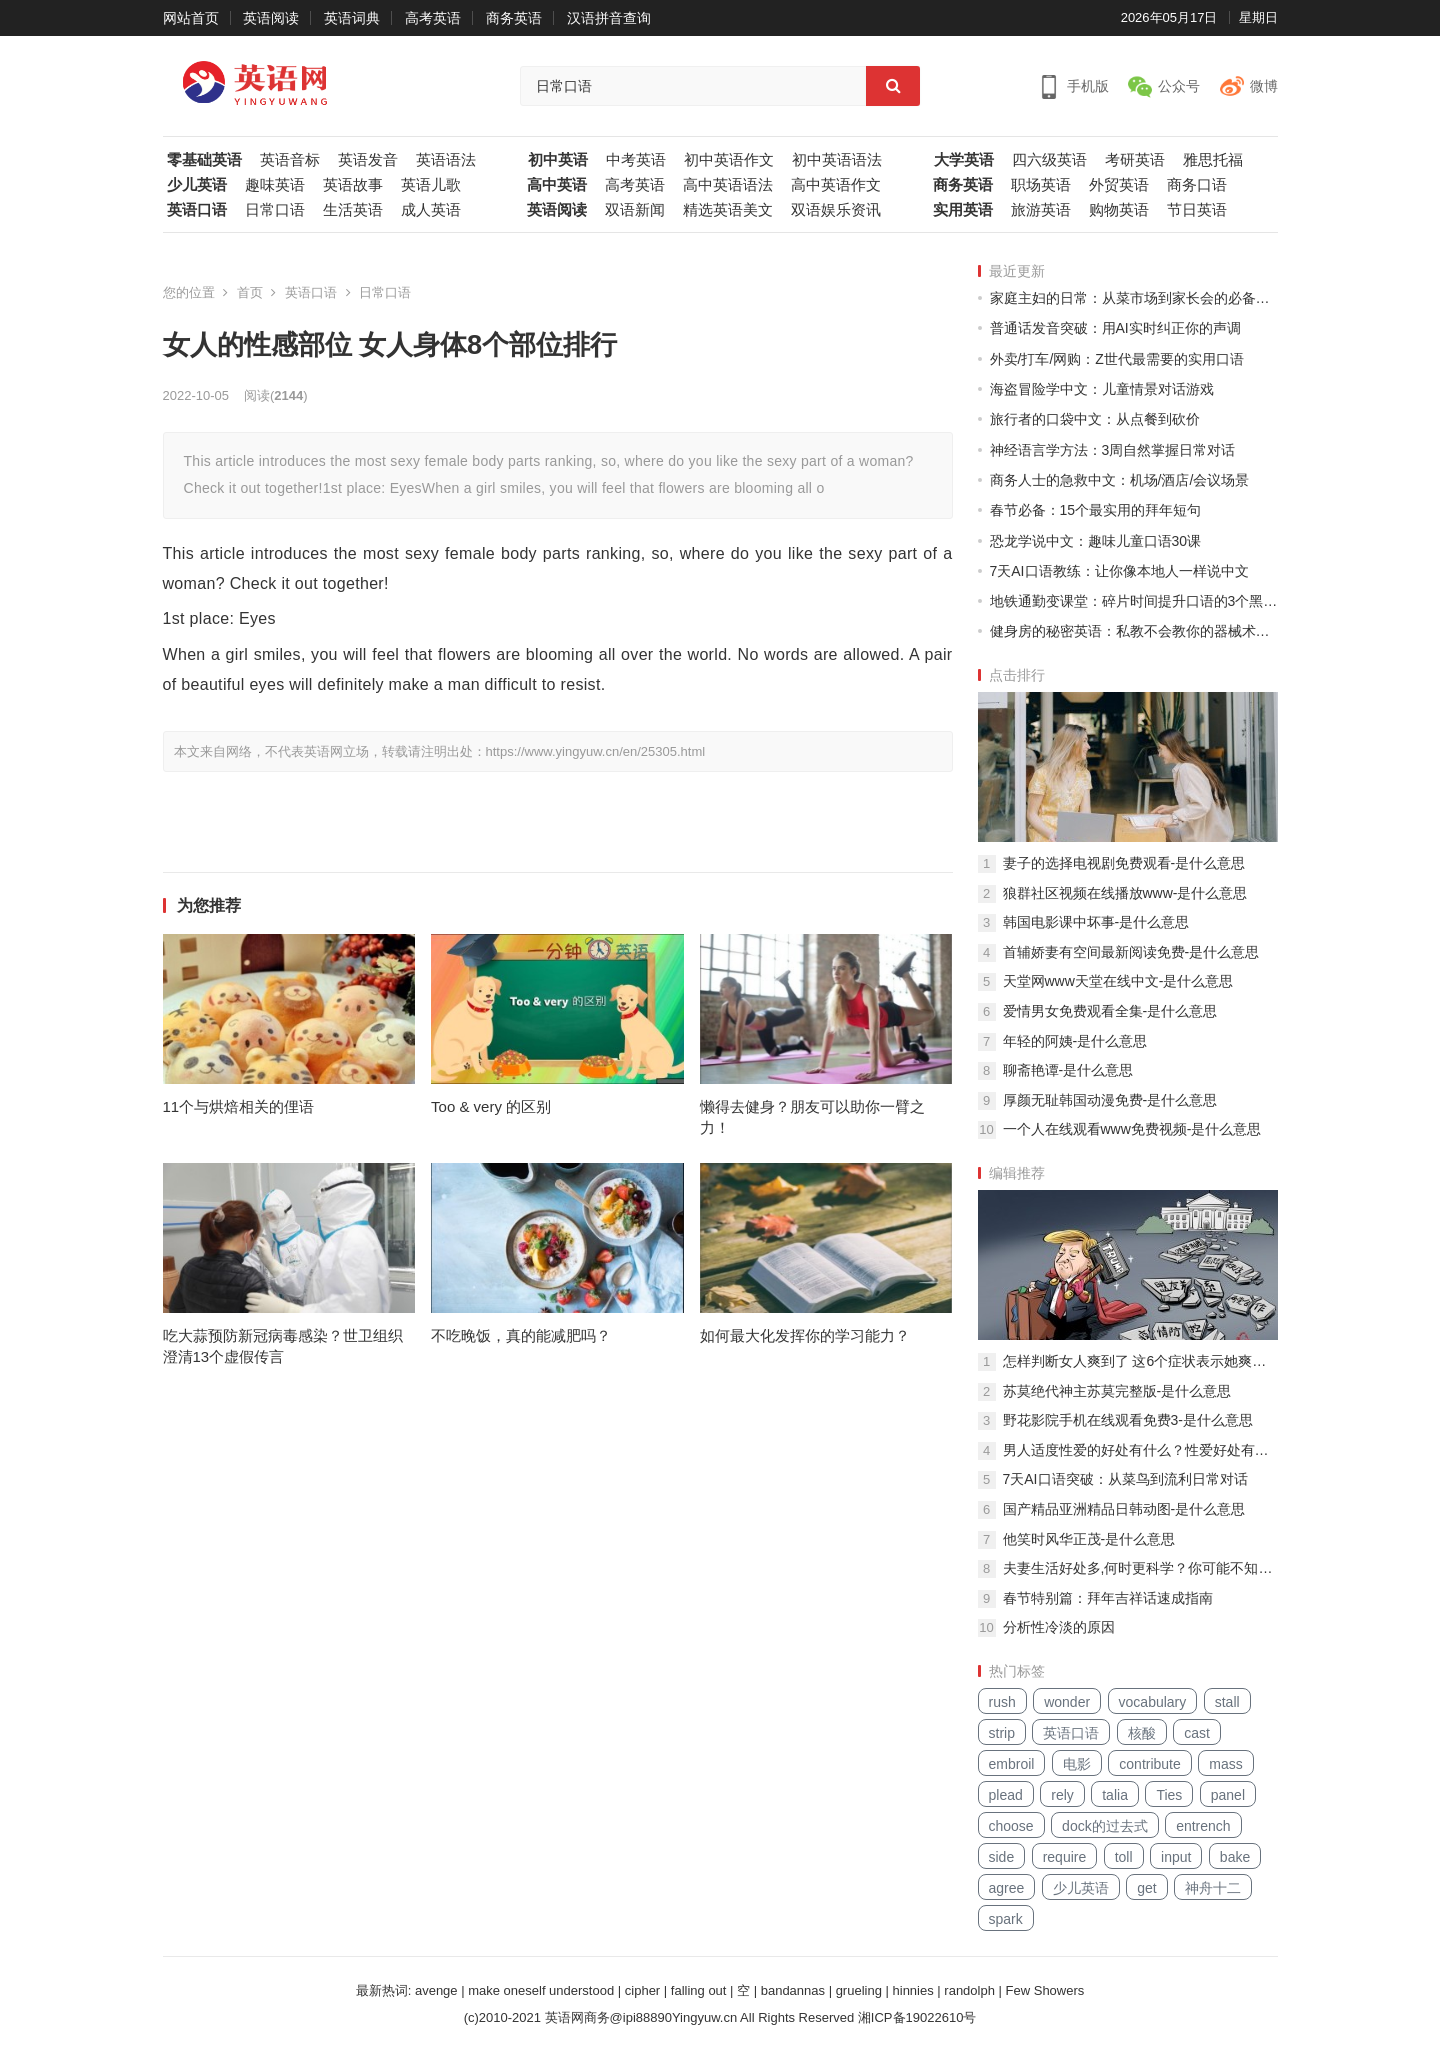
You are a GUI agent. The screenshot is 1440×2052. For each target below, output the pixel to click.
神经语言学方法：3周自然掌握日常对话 (1113, 450)
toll (1124, 1857)
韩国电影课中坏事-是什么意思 (1096, 922)
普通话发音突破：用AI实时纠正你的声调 (1115, 328)
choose (1011, 1826)
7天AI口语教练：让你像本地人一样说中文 (1119, 571)
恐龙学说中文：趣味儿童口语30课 (1096, 541)
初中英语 (558, 160)
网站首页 (191, 18)
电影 (1077, 1764)
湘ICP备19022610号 (917, 2017)
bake (1235, 1857)
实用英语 (963, 210)
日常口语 (275, 210)
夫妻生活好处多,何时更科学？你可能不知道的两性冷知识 (1140, 1568)
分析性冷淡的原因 (1059, 1627)
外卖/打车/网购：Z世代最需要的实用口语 (1117, 359)
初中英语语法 (837, 160)
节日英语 (1197, 210)
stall (1227, 1702)
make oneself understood (541, 1990)
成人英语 (431, 210)
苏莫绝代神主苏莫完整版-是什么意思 (1117, 1391)
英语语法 (446, 160)
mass (1225, 1764)
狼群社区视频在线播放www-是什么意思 (1125, 893)
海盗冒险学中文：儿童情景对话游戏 (1102, 389)
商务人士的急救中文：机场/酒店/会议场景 (1120, 480)
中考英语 (636, 160)
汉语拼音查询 (609, 18)
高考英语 (433, 18)
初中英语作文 (729, 160)
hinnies (913, 1990)
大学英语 (964, 160)
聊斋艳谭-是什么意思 (1068, 1070)
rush (1002, 1702)
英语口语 (197, 210)
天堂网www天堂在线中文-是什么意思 (1118, 981)
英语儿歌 (431, 185)
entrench (1203, 1826)
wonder (1067, 1702)
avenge (436, 1990)
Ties (1169, 1795)
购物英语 (1119, 210)
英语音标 (290, 160)
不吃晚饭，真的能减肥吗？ (521, 1335)
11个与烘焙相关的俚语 (239, 1106)
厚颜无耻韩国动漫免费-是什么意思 (1110, 1100)
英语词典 (352, 18)
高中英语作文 (836, 185)
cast (1197, 1733)
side (1002, 1857)
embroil (1012, 1764)
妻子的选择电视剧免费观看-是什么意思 (1124, 863)
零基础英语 (204, 160)
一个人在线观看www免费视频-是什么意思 (1132, 1129)
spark (1006, 1919)
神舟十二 (1213, 1888)
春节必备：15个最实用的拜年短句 (1096, 510)
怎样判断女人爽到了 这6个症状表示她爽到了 (1140, 1361)
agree (1007, 1888)
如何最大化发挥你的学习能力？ (805, 1335)
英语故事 (353, 185)
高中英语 (557, 185)
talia (1115, 1795)
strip (1002, 1733)
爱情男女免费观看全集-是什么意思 (1110, 1011)
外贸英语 (1119, 185)
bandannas (793, 1990)
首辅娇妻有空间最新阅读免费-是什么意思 (1131, 952)
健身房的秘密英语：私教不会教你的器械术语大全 (1134, 631)
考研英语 (1135, 160)
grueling (859, 1990)
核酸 (1142, 1733)
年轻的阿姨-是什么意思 (1075, 1041)
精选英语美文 (728, 210)
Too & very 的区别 (491, 1106)
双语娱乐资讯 (836, 210)
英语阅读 (271, 18)
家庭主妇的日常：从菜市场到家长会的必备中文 (1134, 298)
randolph (969, 1990)
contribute (1149, 1764)
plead (1006, 1795)
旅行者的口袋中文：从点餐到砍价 (1095, 419)
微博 (1264, 86)
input (1176, 1857)
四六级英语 (1049, 160)
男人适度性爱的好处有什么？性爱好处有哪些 (1140, 1450)
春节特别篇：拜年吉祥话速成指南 (1108, 1598)
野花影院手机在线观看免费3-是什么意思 (1128, 1420)
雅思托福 (1213, 160)
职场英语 (1041, 185)
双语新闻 (635, 210)
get (1146, 1888)
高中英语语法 (728, 185)
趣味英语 (275, 185)
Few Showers (1045, 1990)
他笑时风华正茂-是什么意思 (1089, 1539)
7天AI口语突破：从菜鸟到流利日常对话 (1125, 1479)
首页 (250, 292)
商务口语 (1197, 185)
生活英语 (353, 210)
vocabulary (1153, 1702)
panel (1228, 1795)
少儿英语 (197, 185)
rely (1062, 1795)
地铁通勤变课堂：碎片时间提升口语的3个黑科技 (1134, 601)
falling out (699, 1990)
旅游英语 (1041, 210)
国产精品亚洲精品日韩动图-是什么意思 (1124, 1509)
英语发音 (368, 160)
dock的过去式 (1105, 1826)
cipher (642, 1990)
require (1065, 1857)
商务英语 (514, 18)
